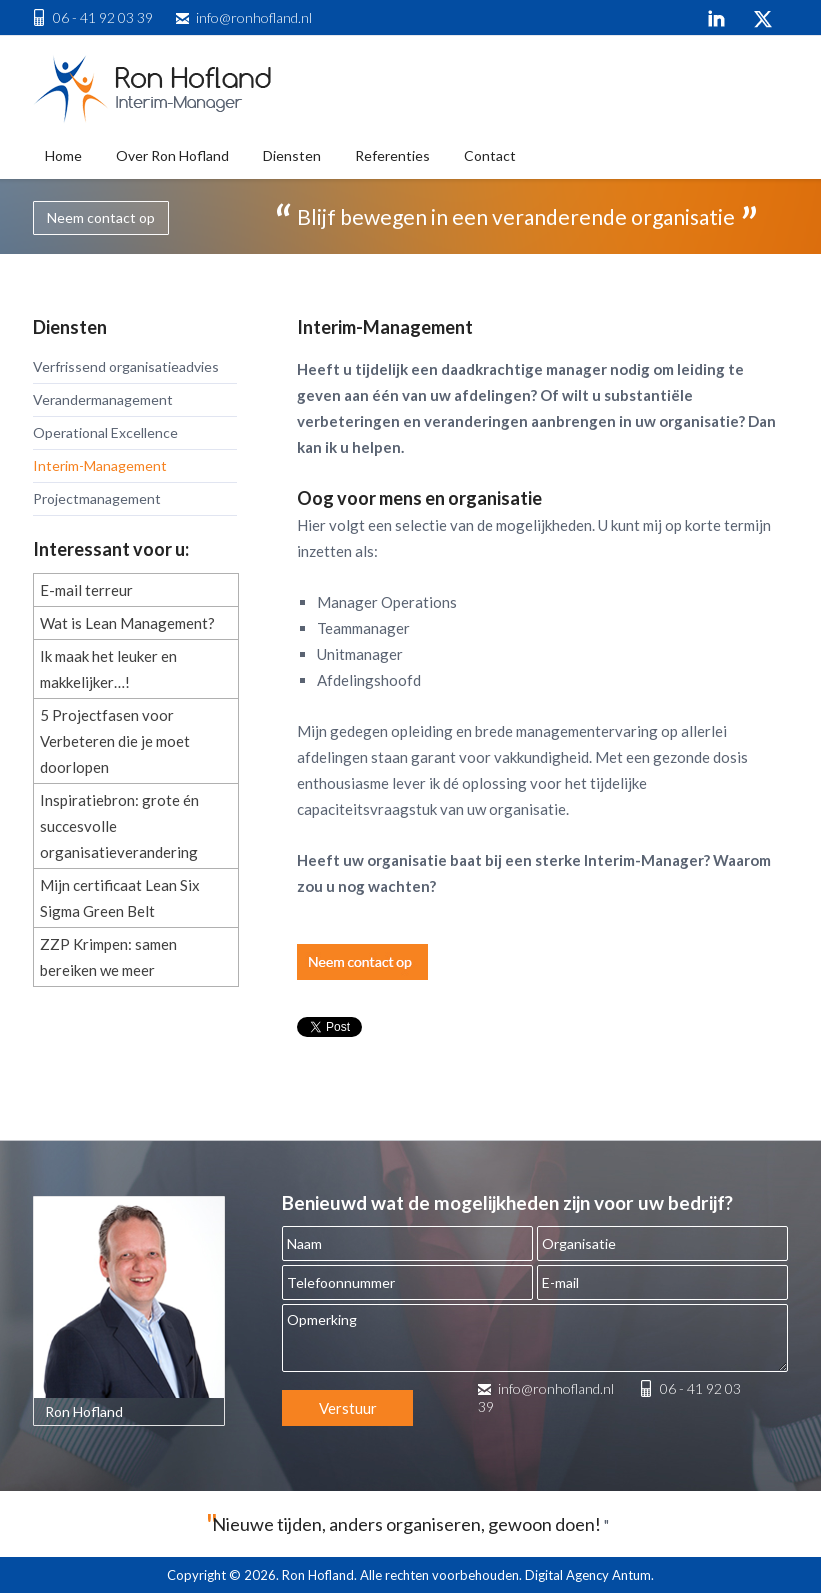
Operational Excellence (105, 432)
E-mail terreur (86, 590)
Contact (490, 155)
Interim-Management (100, 465)
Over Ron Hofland (172, 155)
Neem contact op (101, 217)
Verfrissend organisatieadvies (126, 366)
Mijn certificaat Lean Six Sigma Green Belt (120, 898)
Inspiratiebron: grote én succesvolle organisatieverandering (119, 826)
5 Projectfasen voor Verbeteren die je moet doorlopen (115, 741)
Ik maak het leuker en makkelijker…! (108, 669)
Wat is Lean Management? (127, 623)
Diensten (292, 155)
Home (63, 155)
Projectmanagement (97, 498)
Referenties (392, 155)
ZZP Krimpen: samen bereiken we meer (108, 957)
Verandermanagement (103, 399)
